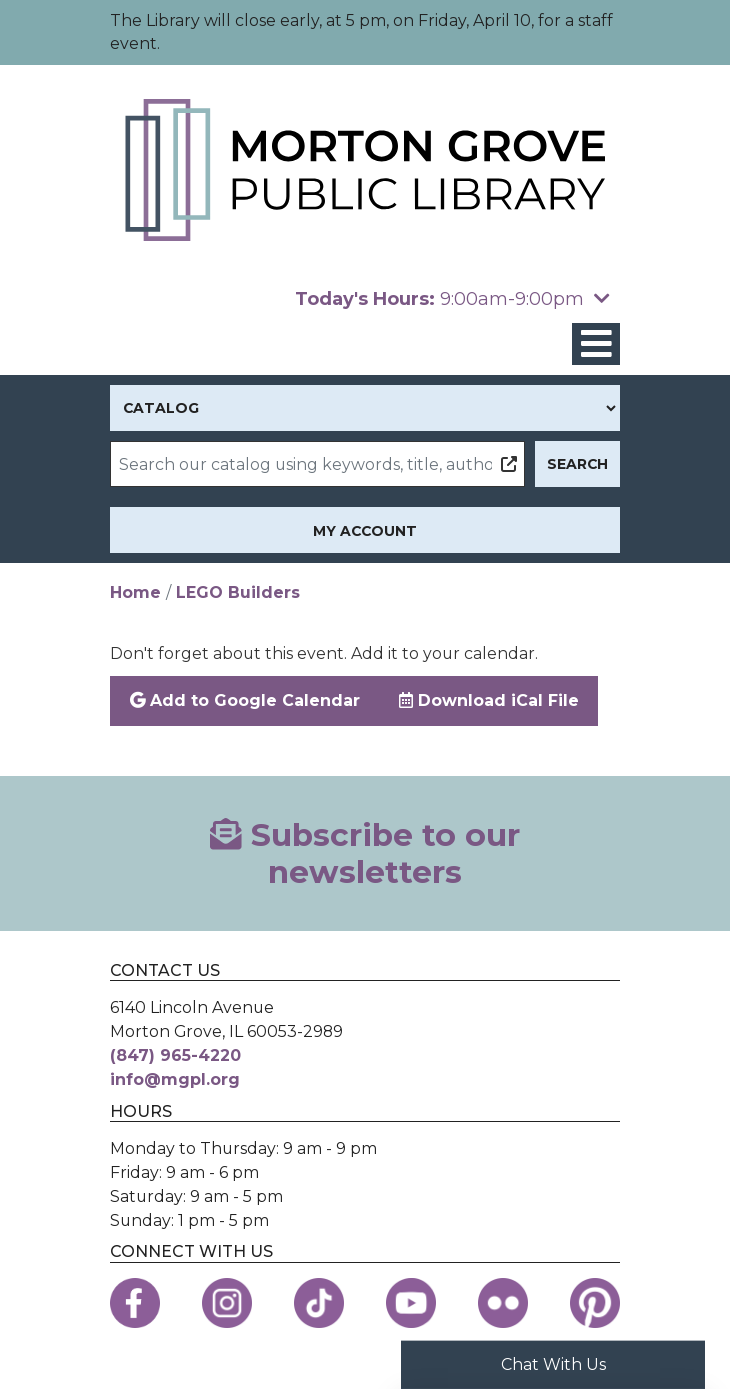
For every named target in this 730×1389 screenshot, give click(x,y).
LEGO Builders (238, 592)
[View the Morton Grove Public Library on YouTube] (411, 1303)
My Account (365, 531)
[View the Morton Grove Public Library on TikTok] (319, 1303)
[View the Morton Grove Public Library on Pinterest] (595, 1303)
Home (135, 592)
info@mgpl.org (175, 1079)
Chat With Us (553, 1364)
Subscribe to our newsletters (365, 853)
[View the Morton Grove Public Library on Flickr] (503, 1303)
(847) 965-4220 (175, 1055)
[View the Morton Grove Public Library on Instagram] (227, 1303)
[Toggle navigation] (596, 344)
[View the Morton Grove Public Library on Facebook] (135, 1303)
